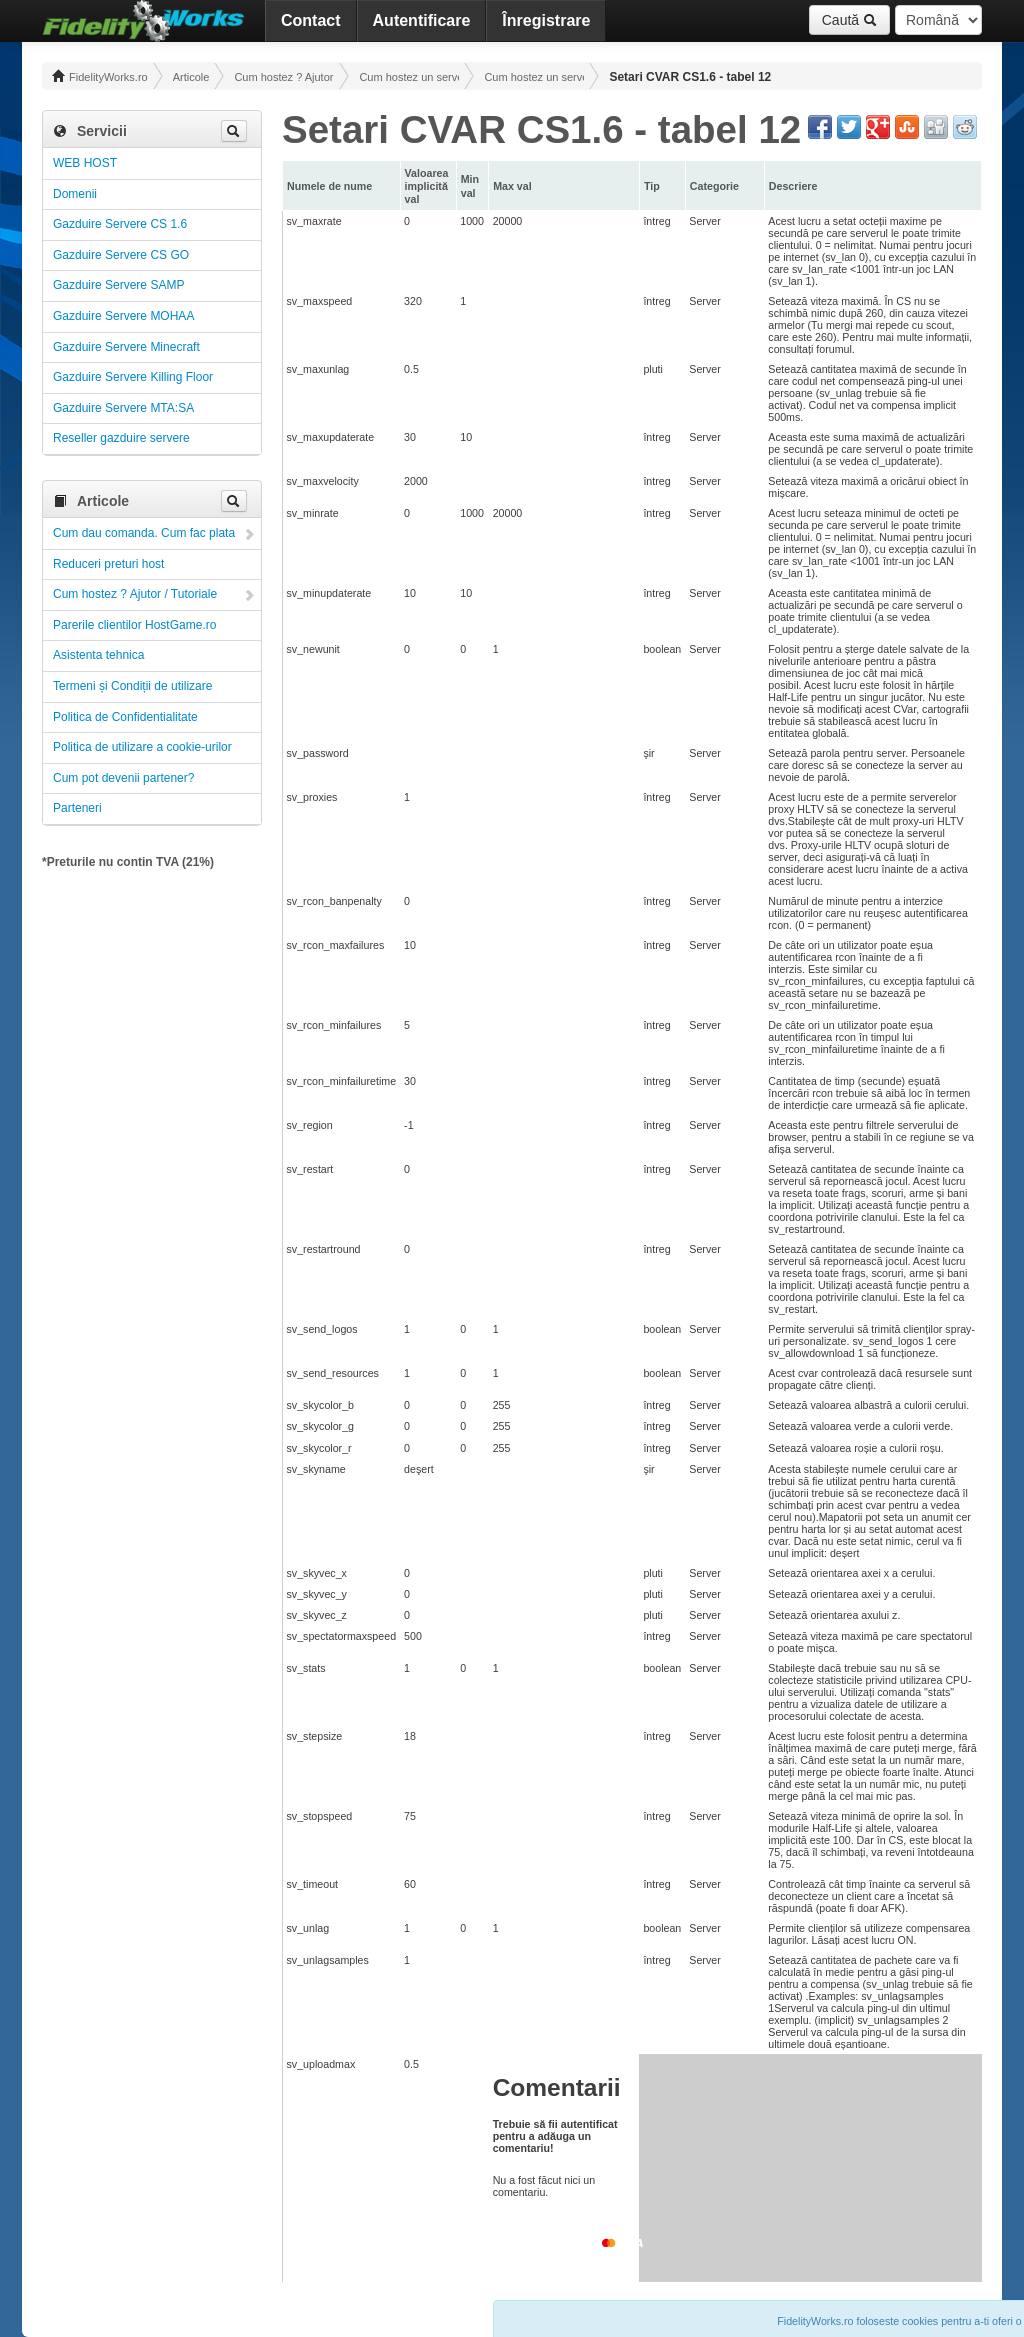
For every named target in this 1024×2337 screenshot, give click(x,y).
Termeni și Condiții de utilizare (132, 686)
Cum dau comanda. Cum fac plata (144, 533)
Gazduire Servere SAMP (118, 285)
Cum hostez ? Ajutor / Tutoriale (284, 77)
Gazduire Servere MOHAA (123, 316)
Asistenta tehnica (98, 655)
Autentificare (422, 20)
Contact (311, 20)
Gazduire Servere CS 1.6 (120, 224)
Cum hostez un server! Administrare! (409, 77)
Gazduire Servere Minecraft (126, 347)
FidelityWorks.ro (100, 76)
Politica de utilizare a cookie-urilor (142, 747)
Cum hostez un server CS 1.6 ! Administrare (534, 77)
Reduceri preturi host (108, 564)
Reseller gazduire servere (121, 438)
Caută (849, 20)
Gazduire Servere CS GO (121, 255)
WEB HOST (85, 163)
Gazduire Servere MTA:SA (123, 408)
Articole (191, 77)
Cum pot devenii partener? (123, 778)
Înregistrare (546, 20)
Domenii (75, 194)
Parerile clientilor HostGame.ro (134, 625)
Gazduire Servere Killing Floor (133, 377)
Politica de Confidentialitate (125, 717)
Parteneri (77, 808)
